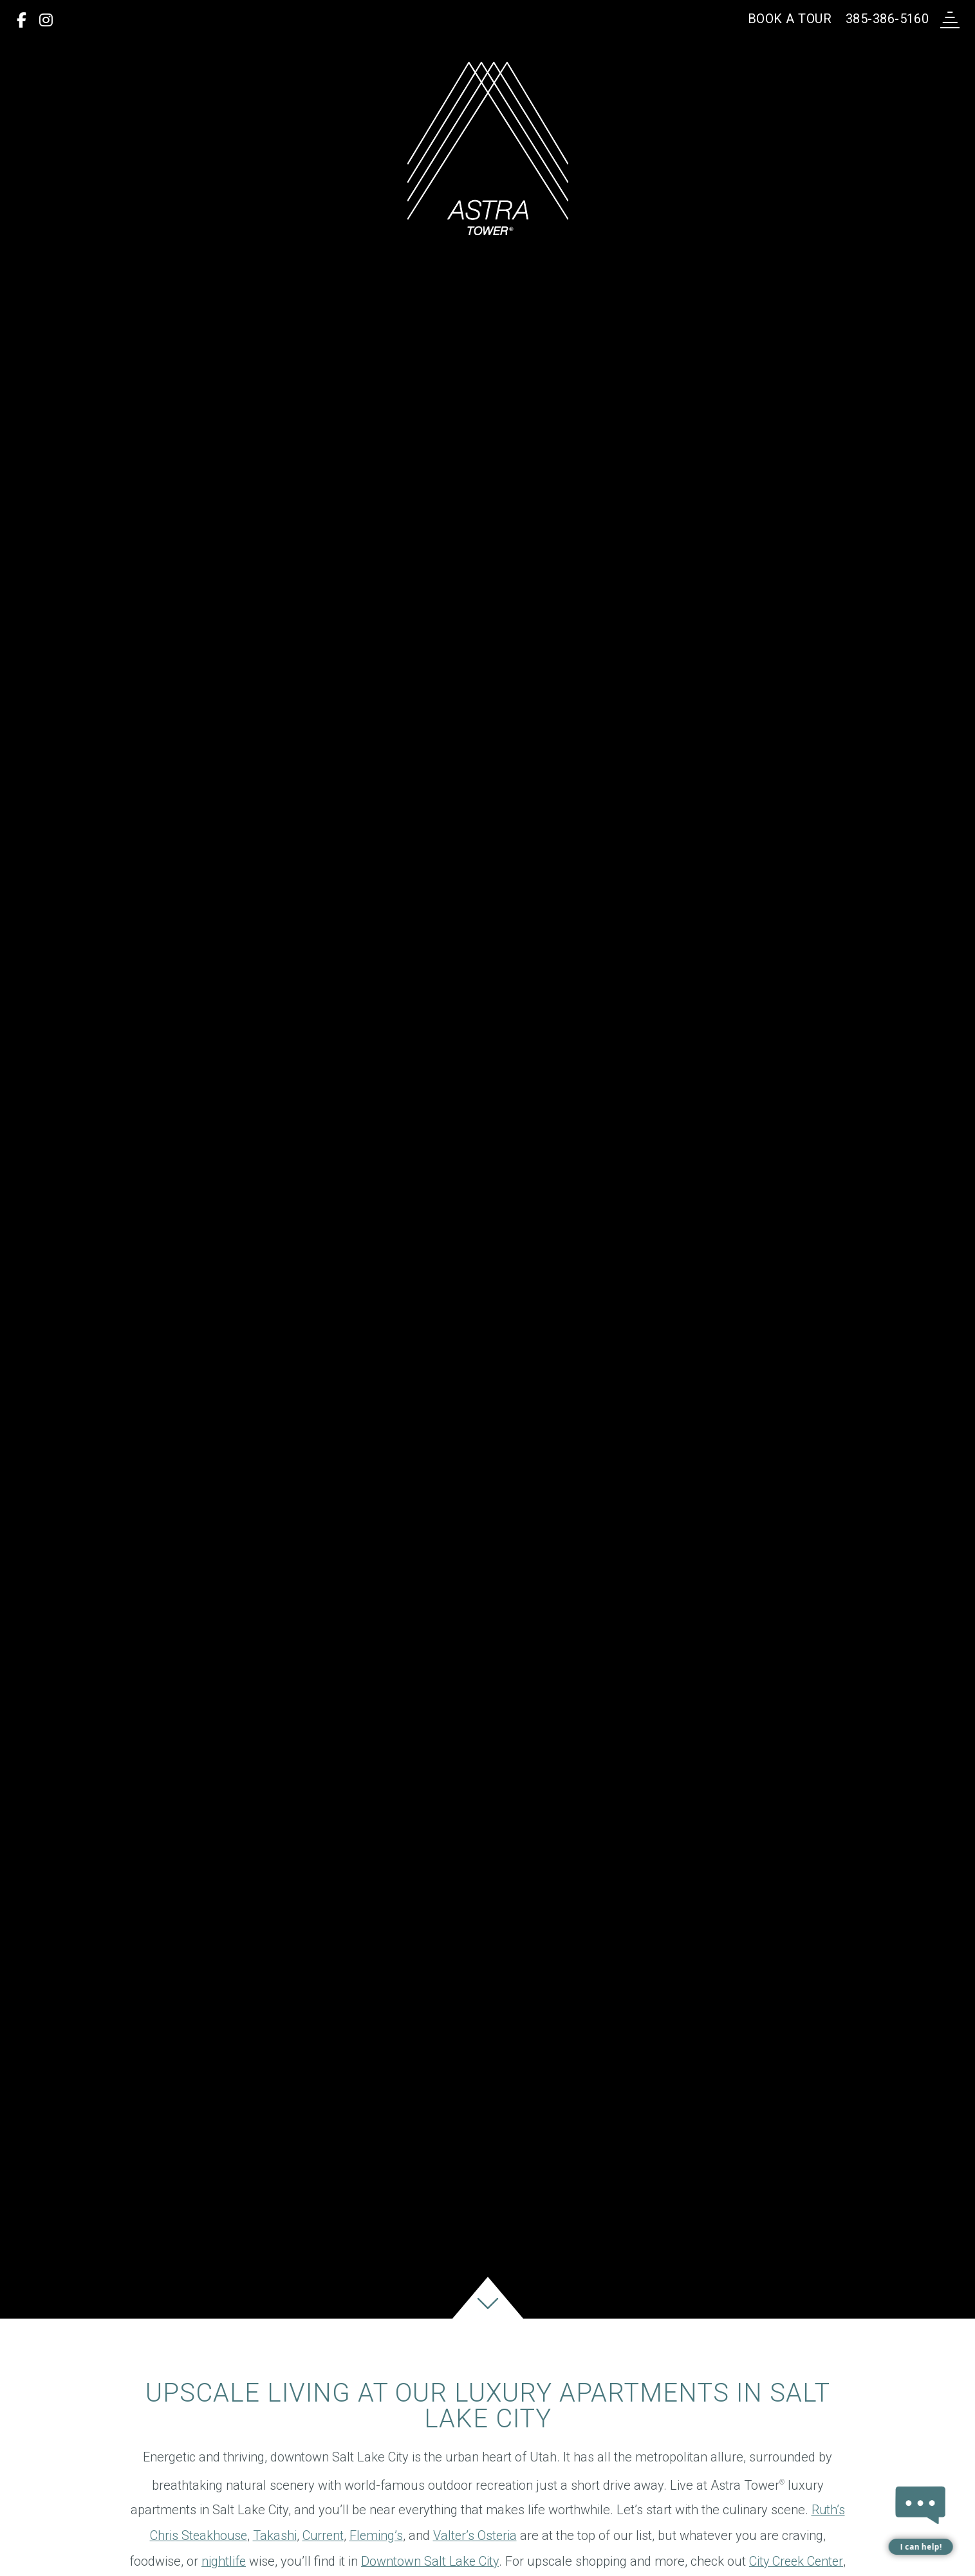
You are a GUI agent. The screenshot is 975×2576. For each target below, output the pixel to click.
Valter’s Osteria (476, 2558)
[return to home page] (487, 148)
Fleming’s (377, 2558)
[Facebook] (21, 21)
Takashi (274, 2558)
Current (323, 2558)
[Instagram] (46, 21)
